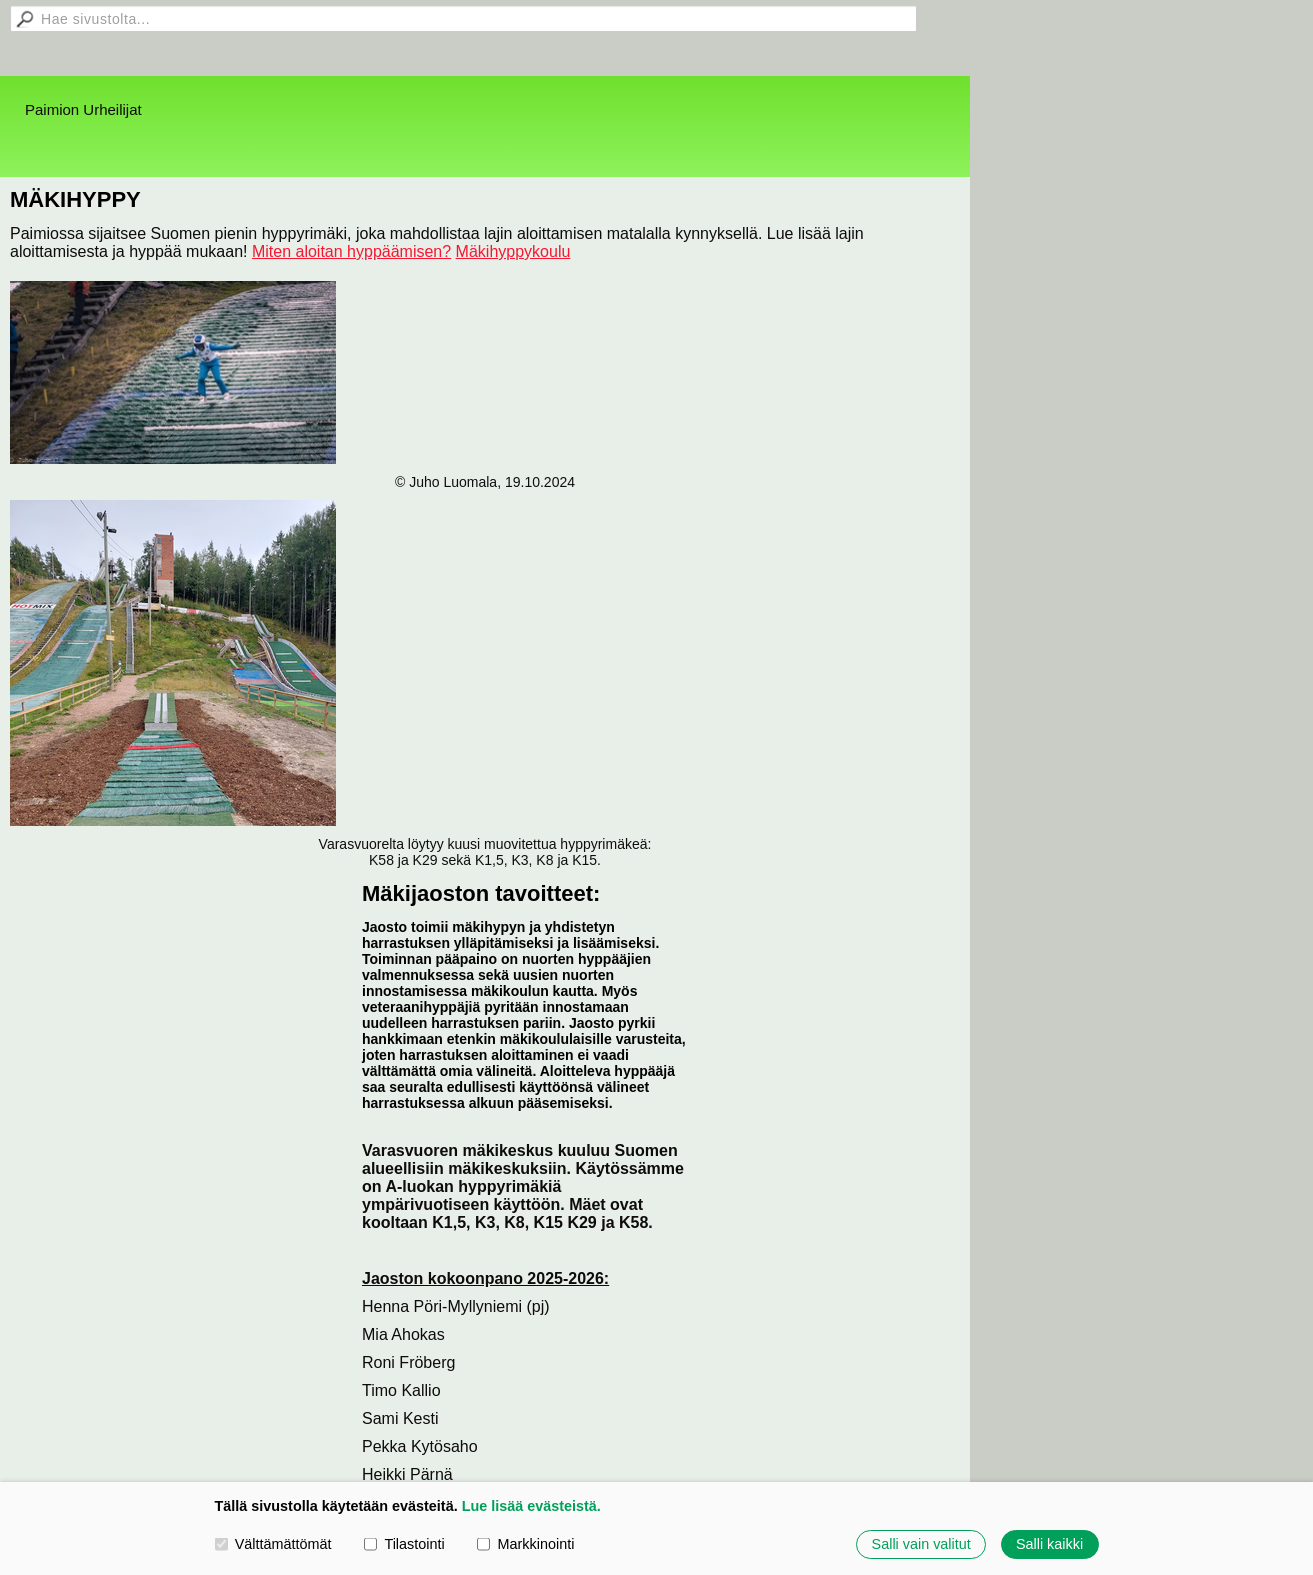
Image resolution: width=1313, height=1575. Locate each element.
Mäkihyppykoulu (513, 251)
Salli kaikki (1049, 1544)
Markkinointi (525, 1544)
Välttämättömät (273, 1544)
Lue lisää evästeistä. (531, 1506)
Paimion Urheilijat (83, 109)
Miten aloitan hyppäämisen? (351, 251)
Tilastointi (404, 1544)
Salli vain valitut (921, 1544)
